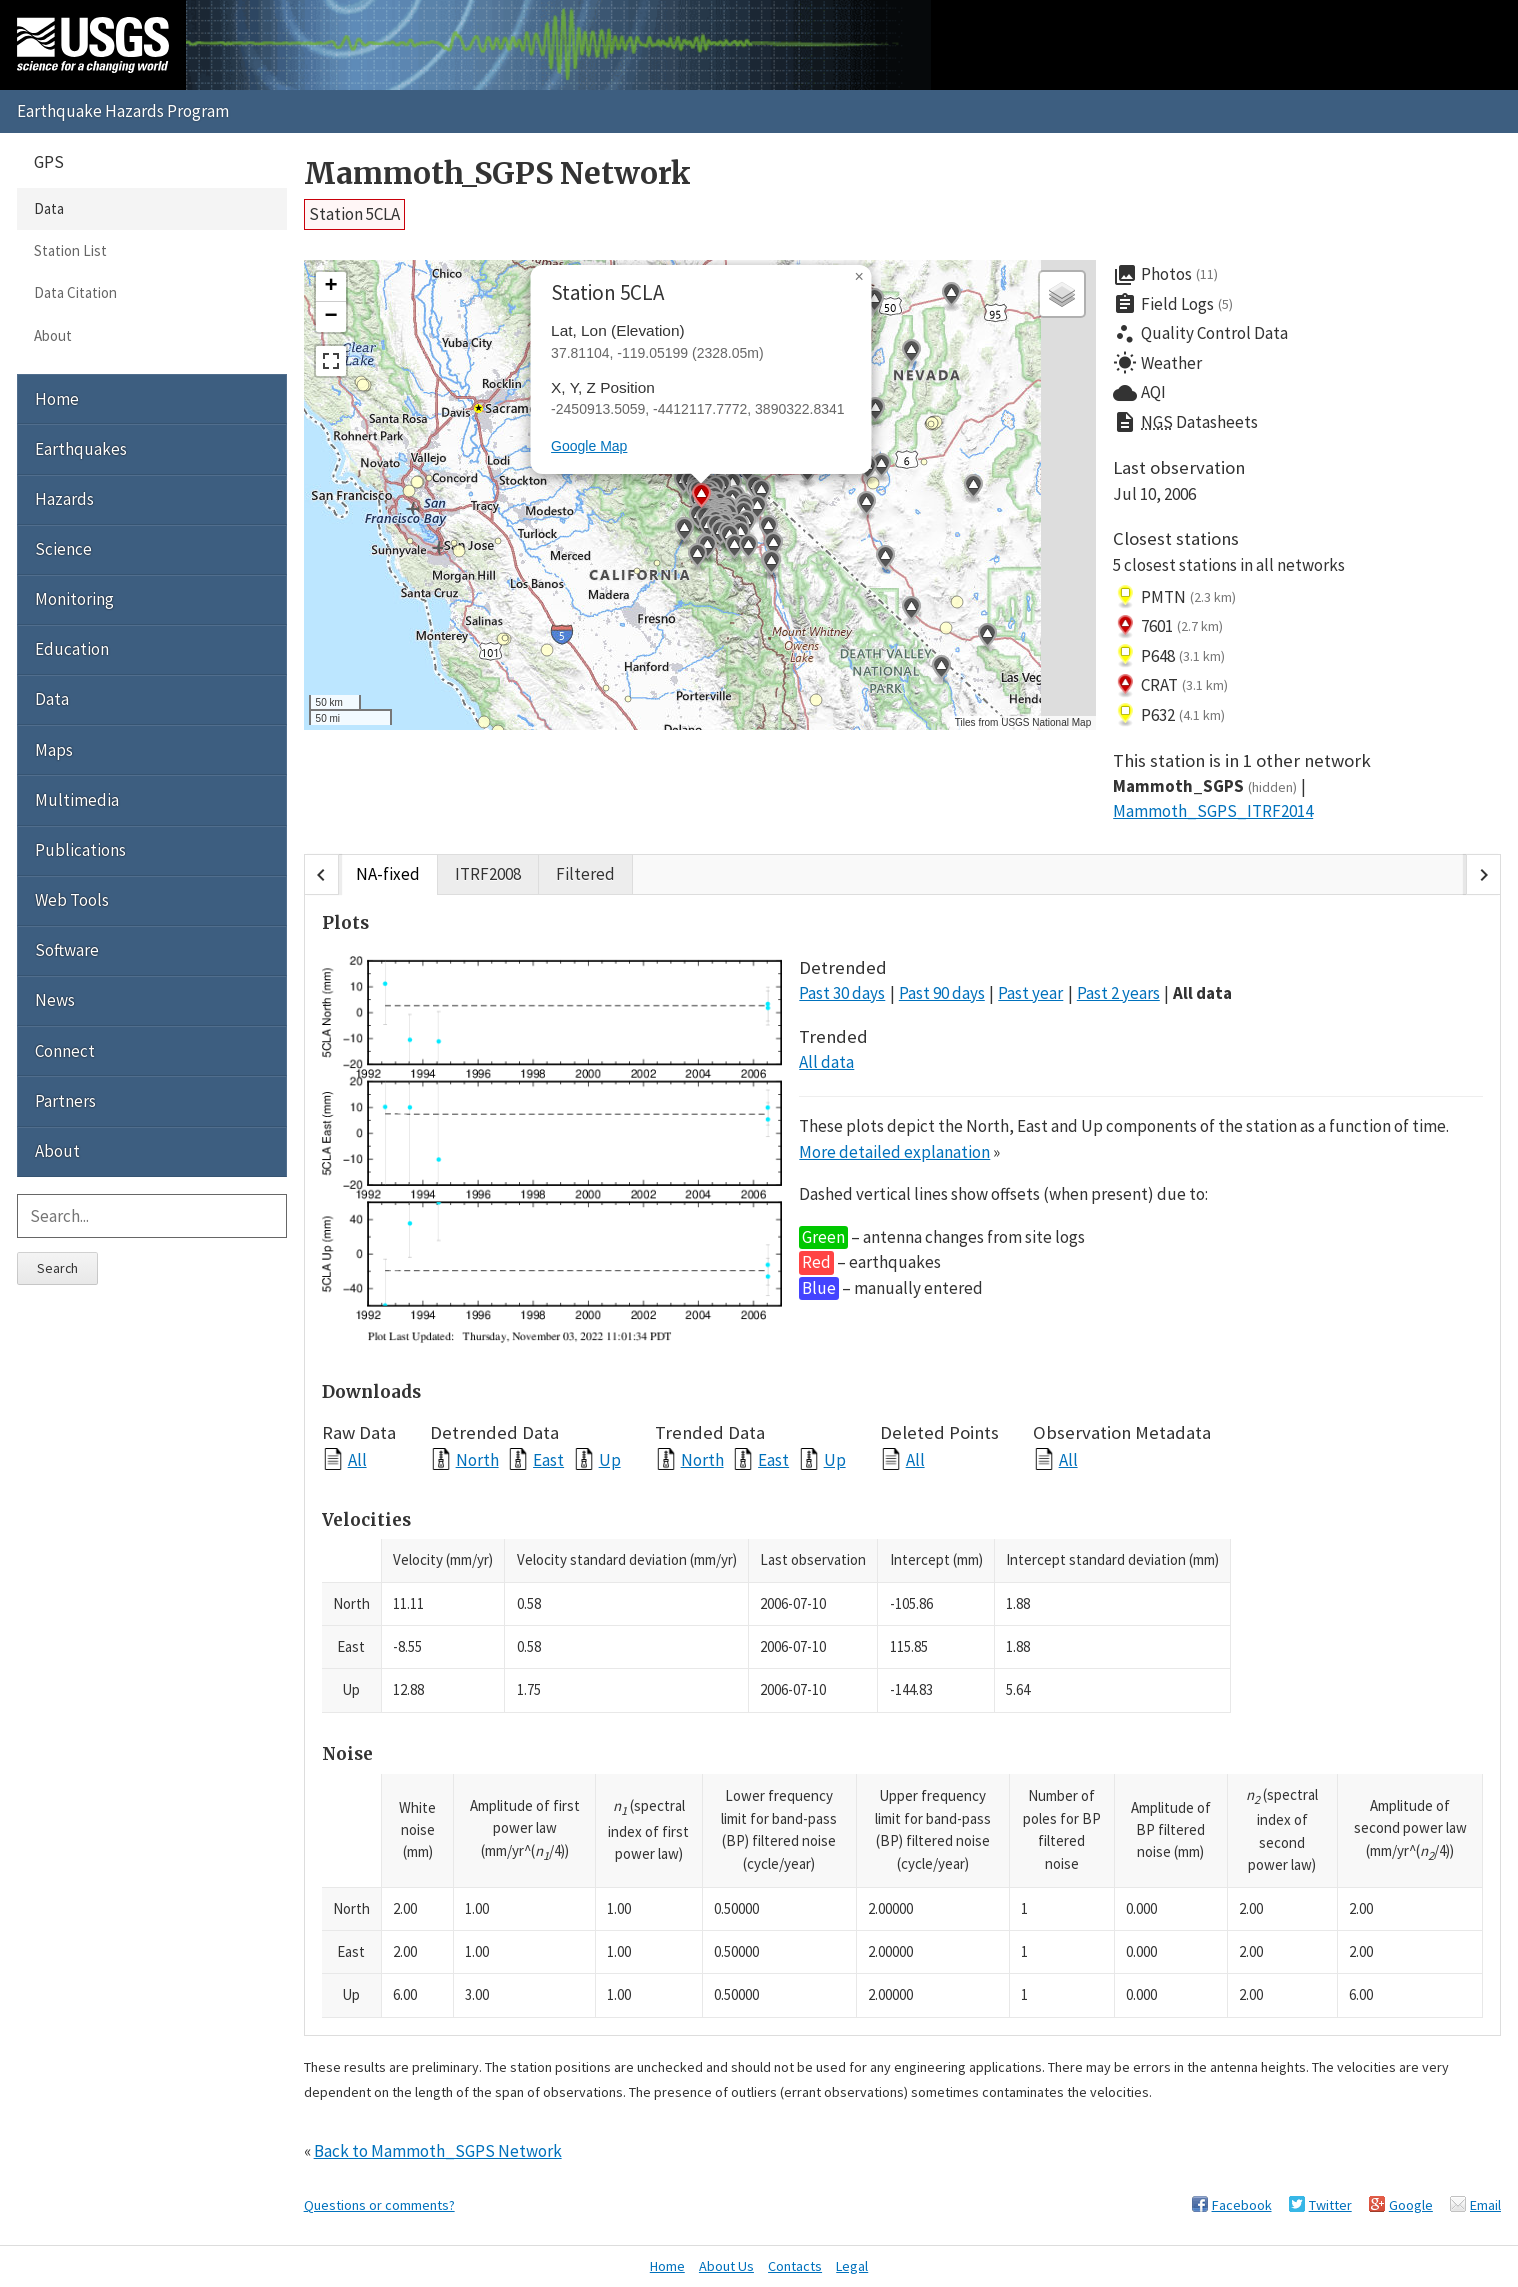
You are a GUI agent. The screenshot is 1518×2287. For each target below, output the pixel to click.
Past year (1030, 993)
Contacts (795, 2266)
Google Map (589, 446)
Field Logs (1173, 304)
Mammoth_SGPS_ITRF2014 (1213, 811)
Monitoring (74, 599)
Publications (80, 850)
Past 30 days (842, 993)
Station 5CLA (354, 214)
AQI (1139, 393)
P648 (1169, 656)
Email (1485, 2205)
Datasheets (1185, 423)
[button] (987, 638)
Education (72, 649)
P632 (1169, 715)
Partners (65, 1101)
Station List (70, 250)
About (53, 335)
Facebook (1242, 2205)
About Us (726, 2266)
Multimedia (77, 800)
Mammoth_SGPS (1205, 786)
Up (610, 1459)
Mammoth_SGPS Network (497, 173)
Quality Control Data (1200, 334)
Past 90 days (942, 993)
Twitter (1330, 2205)
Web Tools (72, 900)
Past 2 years (1118, 993)
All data (1202, 993)
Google (1411, 2205)
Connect (65, 1051)
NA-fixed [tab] (388, 875)
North (477, 1459)
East (548, 1459)
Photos (1165, 275)
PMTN (1174, 597)
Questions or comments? (379, 2205)
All (357, 1459)
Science (63, 549)
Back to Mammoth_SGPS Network (438, 2151)
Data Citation (75, 292)
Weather (1157, 363)
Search (57, 1268)
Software (67, 950)
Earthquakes (81, 449)
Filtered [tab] (585, 875)
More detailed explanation (894, 1152)
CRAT (1170, 686)
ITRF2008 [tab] (488, 875)
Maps (54, 750)
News (55, 1000)
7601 (1168, 627)
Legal (852, 2266)
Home (57, 399)
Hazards (64, 499)
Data (49, 208)
